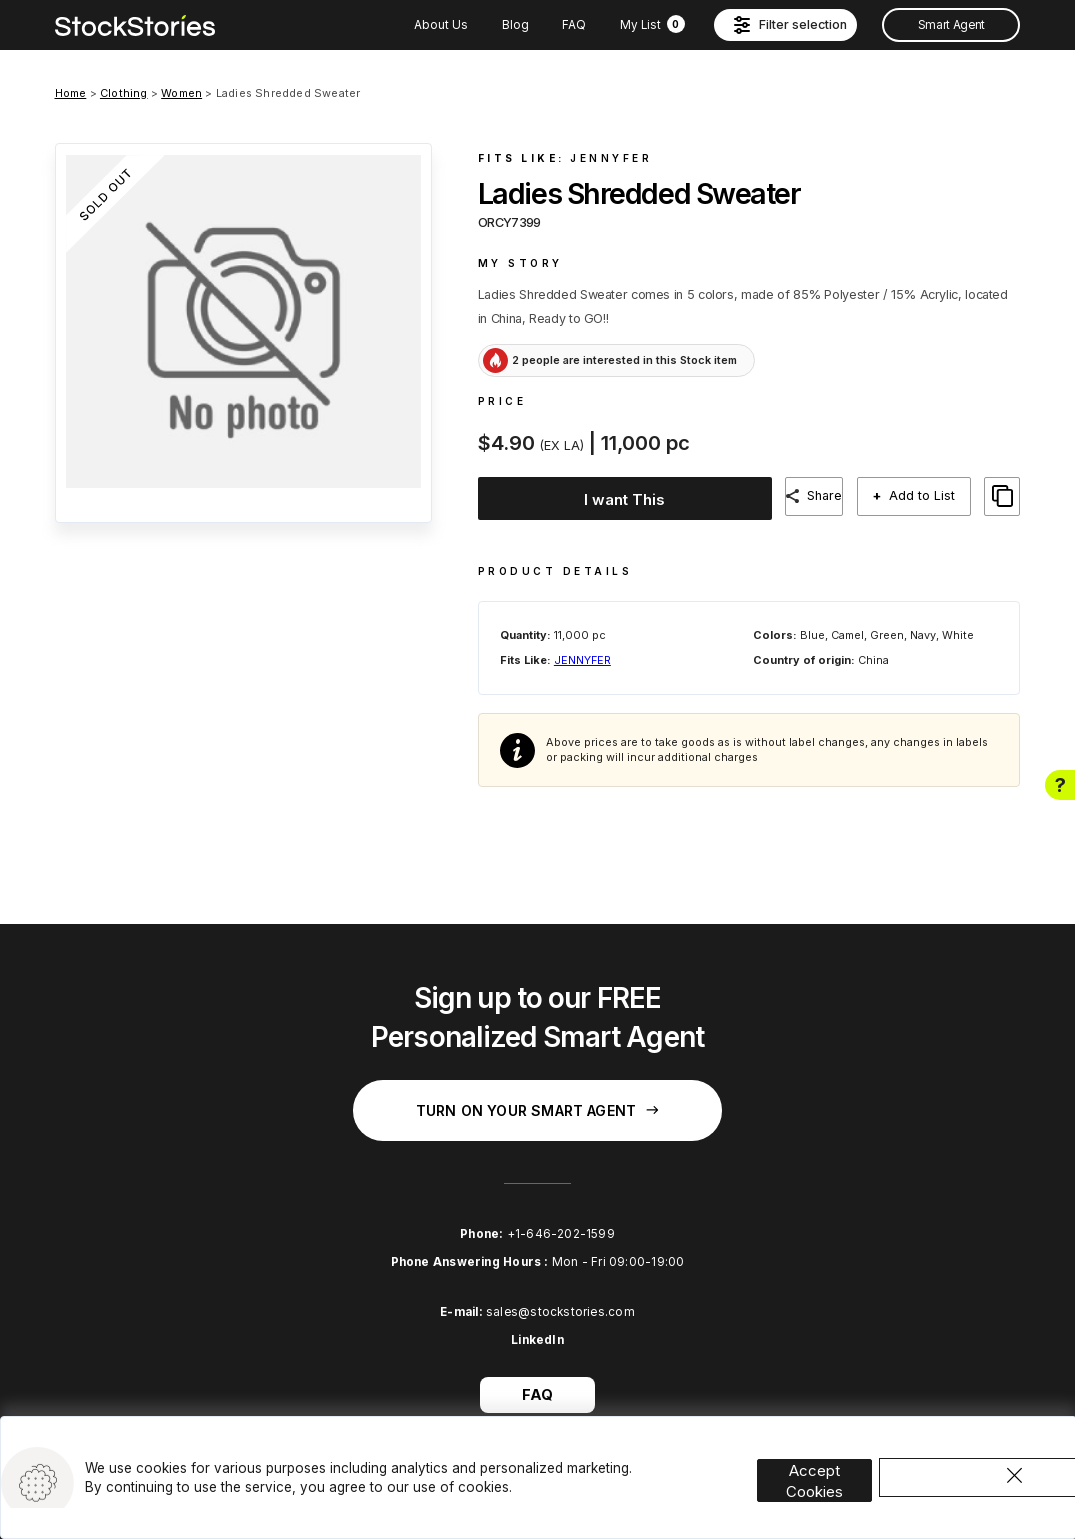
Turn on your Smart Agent (537, 1093)
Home (71, 93)
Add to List (930, 496)
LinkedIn (537, 1324)
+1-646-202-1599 (561, 1217)
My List (652, 25)
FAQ (574, 25)
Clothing (124, 93)
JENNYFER (611, 158)
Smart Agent (951, 25)
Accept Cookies (834, 1452)
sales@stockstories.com (560, 1295)
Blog (515, 25)
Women (181, 93)
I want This (621, 497)
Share (828, 495)
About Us (441, 25)
